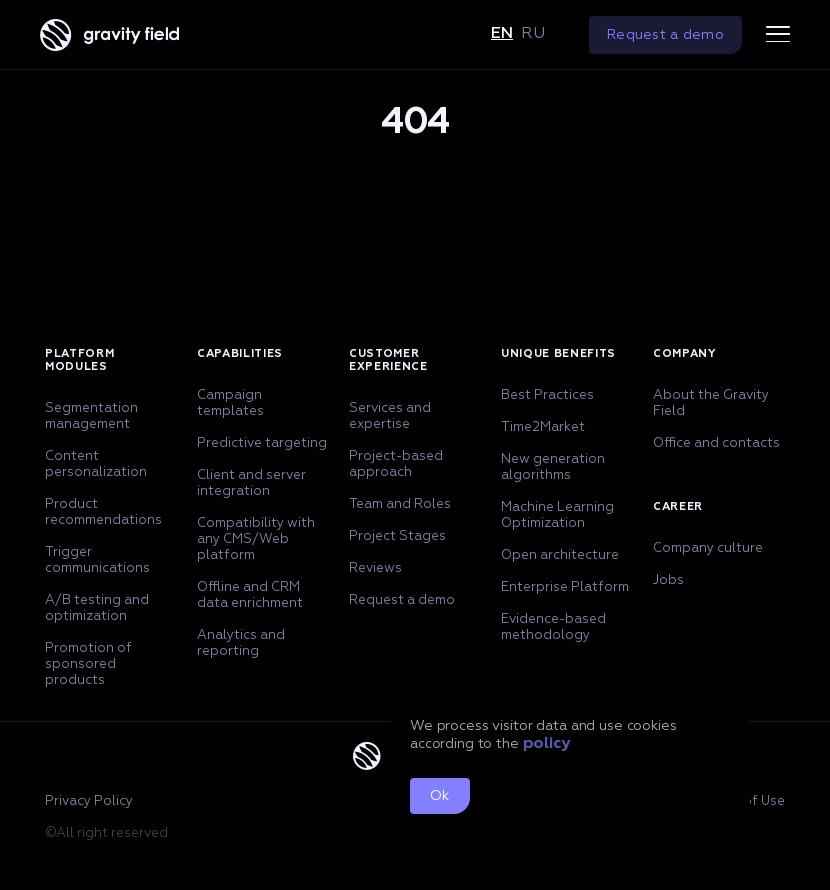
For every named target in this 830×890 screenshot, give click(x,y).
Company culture (708, 548)
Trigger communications (97, 560)
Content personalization (96, 464)
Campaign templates (230, 403)
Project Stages (397, 536)
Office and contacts (716, 443)
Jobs (668, 580)
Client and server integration (251, 483)
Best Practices (547, 395)
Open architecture (560, 555)
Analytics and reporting (241, 643)
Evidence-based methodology (553, 627)
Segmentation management (91, 416)
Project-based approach (396, 464)
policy (546, 744)
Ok (440, 796)
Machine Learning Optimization (557, 515)
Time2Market (543, 427)
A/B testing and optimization (97, 608)
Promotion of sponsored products (88, 664)
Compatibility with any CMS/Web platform (256, 539)
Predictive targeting (262, 443)
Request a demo (665, 35)
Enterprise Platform (565, 587)
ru (533, 34)
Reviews (375, 568)
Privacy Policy (89, 801)
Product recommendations (103, 512)
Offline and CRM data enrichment (250, 595)
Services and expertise (390, 416)
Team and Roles (400, 504)
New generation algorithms (553, 467)
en (502, 34)
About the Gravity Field (711, 403)
